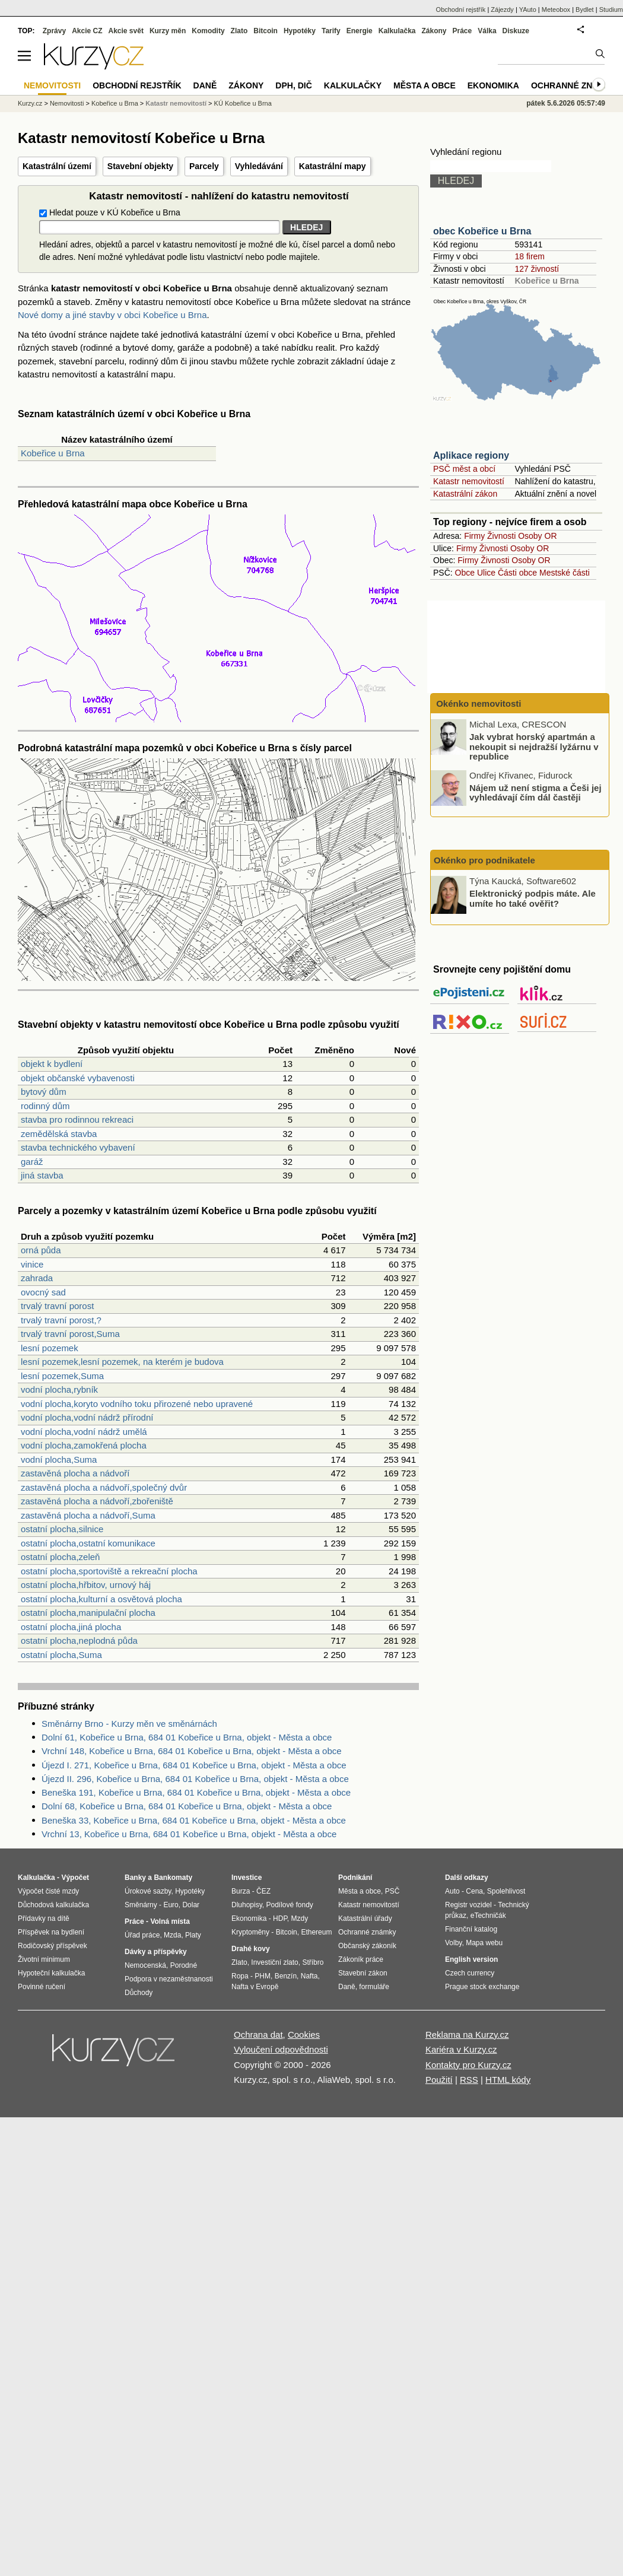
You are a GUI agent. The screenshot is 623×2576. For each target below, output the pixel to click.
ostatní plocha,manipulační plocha (88, 1613)
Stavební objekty (140, 166)
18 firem (529, 256)
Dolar (190, 1905)
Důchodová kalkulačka (53, 1905)
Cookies (304, 2034)
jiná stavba (42, 1175)
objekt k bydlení (51, 1064)
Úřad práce (142, 1935)
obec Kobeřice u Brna (482, 231)
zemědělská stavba (59, 1134)
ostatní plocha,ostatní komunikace (88, 1543)
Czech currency (469, 1973)
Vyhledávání (259, 166)
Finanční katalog (471, 1929)
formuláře (374, 1987)
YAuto (527, 9)
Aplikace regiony (471, 455)
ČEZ (263, 1891)
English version (471, 1959)
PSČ (392, 1891)
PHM (263, 1976)
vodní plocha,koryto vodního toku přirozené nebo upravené (137, 1404)
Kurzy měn (168, 31)
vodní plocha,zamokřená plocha (84, 1445)
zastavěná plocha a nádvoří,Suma (88, 1515)
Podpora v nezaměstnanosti (169, 1979)
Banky (135, 1877)
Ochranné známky (574, 85)
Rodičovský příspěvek (52, 1946)
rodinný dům (45, 1106)
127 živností (536, 269)
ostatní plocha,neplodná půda (79, 1640)
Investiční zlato (274, 1962)
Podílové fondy (289, 1905)
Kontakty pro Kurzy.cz (468, 2065)
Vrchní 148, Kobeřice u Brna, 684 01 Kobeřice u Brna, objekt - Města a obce (192, 1751)
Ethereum (316, 1932)
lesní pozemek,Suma (62, 1376)
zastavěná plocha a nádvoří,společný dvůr (104, 1487)
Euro (170, 1905)
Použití (439, 2080)
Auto (452, 1891)
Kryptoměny (250, 1932)
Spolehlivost (506, 1891)
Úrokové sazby (148, 1891)
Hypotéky (300, 31)
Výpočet (75, 1877)
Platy (193, 1935)
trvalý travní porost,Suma (70, 1334)
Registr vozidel (468, 1905)
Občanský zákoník (367, 1946)
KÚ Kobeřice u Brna (243, 103)
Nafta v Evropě (254, 1987)
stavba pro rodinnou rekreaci (77, 1119)
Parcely (204, 166)
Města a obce (424, 85)
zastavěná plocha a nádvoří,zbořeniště (97, 1501)
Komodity (208, 31)
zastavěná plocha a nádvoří (75, 1473)
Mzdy (300, 1918)
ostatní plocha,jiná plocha (71, 1627)
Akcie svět (126, 31)
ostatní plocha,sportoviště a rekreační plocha (109, 1571)
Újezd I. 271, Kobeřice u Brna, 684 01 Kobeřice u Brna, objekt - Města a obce (194, 1765)
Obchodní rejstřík (461, 9)
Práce (462, 31)
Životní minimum (44, 1959)
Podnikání (355, 1877)
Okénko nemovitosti (478, 703)
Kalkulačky (353, 85)
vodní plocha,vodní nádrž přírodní (87, 1417)
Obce (465, 572)
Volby (453, 1943)
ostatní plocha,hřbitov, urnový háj (86, 1585)
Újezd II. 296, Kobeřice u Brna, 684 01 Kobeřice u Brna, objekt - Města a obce (195, 1779)
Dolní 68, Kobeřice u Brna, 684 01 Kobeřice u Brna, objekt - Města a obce (187, 1806)
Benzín (286, 1976)
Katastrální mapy (332, 166)
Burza (240, 1891)
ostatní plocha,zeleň (60, 1557)
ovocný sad (43, 1292)
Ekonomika (493, 85)
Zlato (239, 31)
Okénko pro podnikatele (484, 860)
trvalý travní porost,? (61, 1320)
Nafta (309, 1976)
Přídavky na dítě (43, 1918)
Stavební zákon (362, 1973)
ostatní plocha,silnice (62, 1529)
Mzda (172, 1935)
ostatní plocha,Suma (61, 1655)
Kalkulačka (397, 31)
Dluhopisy (246, 1905)
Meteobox (556, 9)
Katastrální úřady (365, 1918)
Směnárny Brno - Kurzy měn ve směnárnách (129, 1724)
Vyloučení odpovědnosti (281, 2049)
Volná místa (169, 1921)
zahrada (37, 1278)
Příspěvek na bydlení (51, 1932)
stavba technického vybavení (78, 1147)
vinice (32, 1264)
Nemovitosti (67, 103)
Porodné (183, 1965)
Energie (360, 31)
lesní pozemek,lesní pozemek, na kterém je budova (122, 1362)
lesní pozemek (49, 1348)
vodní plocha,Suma (59, 1459)
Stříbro (312, 1962)
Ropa (240, 1976)
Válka (487, 31)
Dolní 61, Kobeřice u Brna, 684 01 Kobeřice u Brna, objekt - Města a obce (187, 1737)
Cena (474, 1891)
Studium (611, 9)
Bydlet (585, 9)
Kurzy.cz (30, 103)
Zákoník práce (360, 1959)
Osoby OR (537, 536)
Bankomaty (173, 1877)
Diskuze (516, 31)
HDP (280, 1918)
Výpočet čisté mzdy (48, 1891)
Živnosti (501, 536)
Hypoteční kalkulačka (51, 1973)
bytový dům (43, 1092)
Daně (205, 85)
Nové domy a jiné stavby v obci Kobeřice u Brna (112, 315)
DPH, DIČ (293, 85)
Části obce (517, 572)
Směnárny (141, 1905)
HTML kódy (507, 2080)
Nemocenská (145, 1965)
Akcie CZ (87, 31)
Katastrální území (57, 166)
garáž (32, 1162)
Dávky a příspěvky (156, 1952)
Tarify (331, 31)
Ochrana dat (258, 2034)
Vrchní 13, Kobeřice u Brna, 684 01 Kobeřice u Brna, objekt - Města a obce (189, 1834)
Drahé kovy (250, 1949)
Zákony (433, 31)
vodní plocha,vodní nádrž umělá (84, 1432)
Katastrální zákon (465, 493)
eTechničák (488, 1915)
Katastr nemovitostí (468, 481)
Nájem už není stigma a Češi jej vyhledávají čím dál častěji (535, 792)
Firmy (474, 536)
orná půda (41, 1250)
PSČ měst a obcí (464, 469)
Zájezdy (502, 9)
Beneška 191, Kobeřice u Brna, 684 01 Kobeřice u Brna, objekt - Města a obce (196, 1792)
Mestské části (564, 572)
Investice (246, 1877)
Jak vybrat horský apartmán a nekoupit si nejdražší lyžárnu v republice (534, 746)
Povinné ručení (41, 1987)
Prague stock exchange (482, 1987)
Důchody (138, 1993)
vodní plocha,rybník (59, 1389)
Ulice (486, 572)
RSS (469, 2080)
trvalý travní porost (57, 1306)
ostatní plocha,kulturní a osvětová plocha (101, 1599)
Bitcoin (265, 31)
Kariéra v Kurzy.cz (461, 2049)
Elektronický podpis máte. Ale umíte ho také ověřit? (532, 898)
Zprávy (54, 31)
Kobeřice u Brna (53, 453)
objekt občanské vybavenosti (78, 1078)
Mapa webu (484, 1943)
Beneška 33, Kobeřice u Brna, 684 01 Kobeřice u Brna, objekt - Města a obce (194, 1820)
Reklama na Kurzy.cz (467, 2034)
